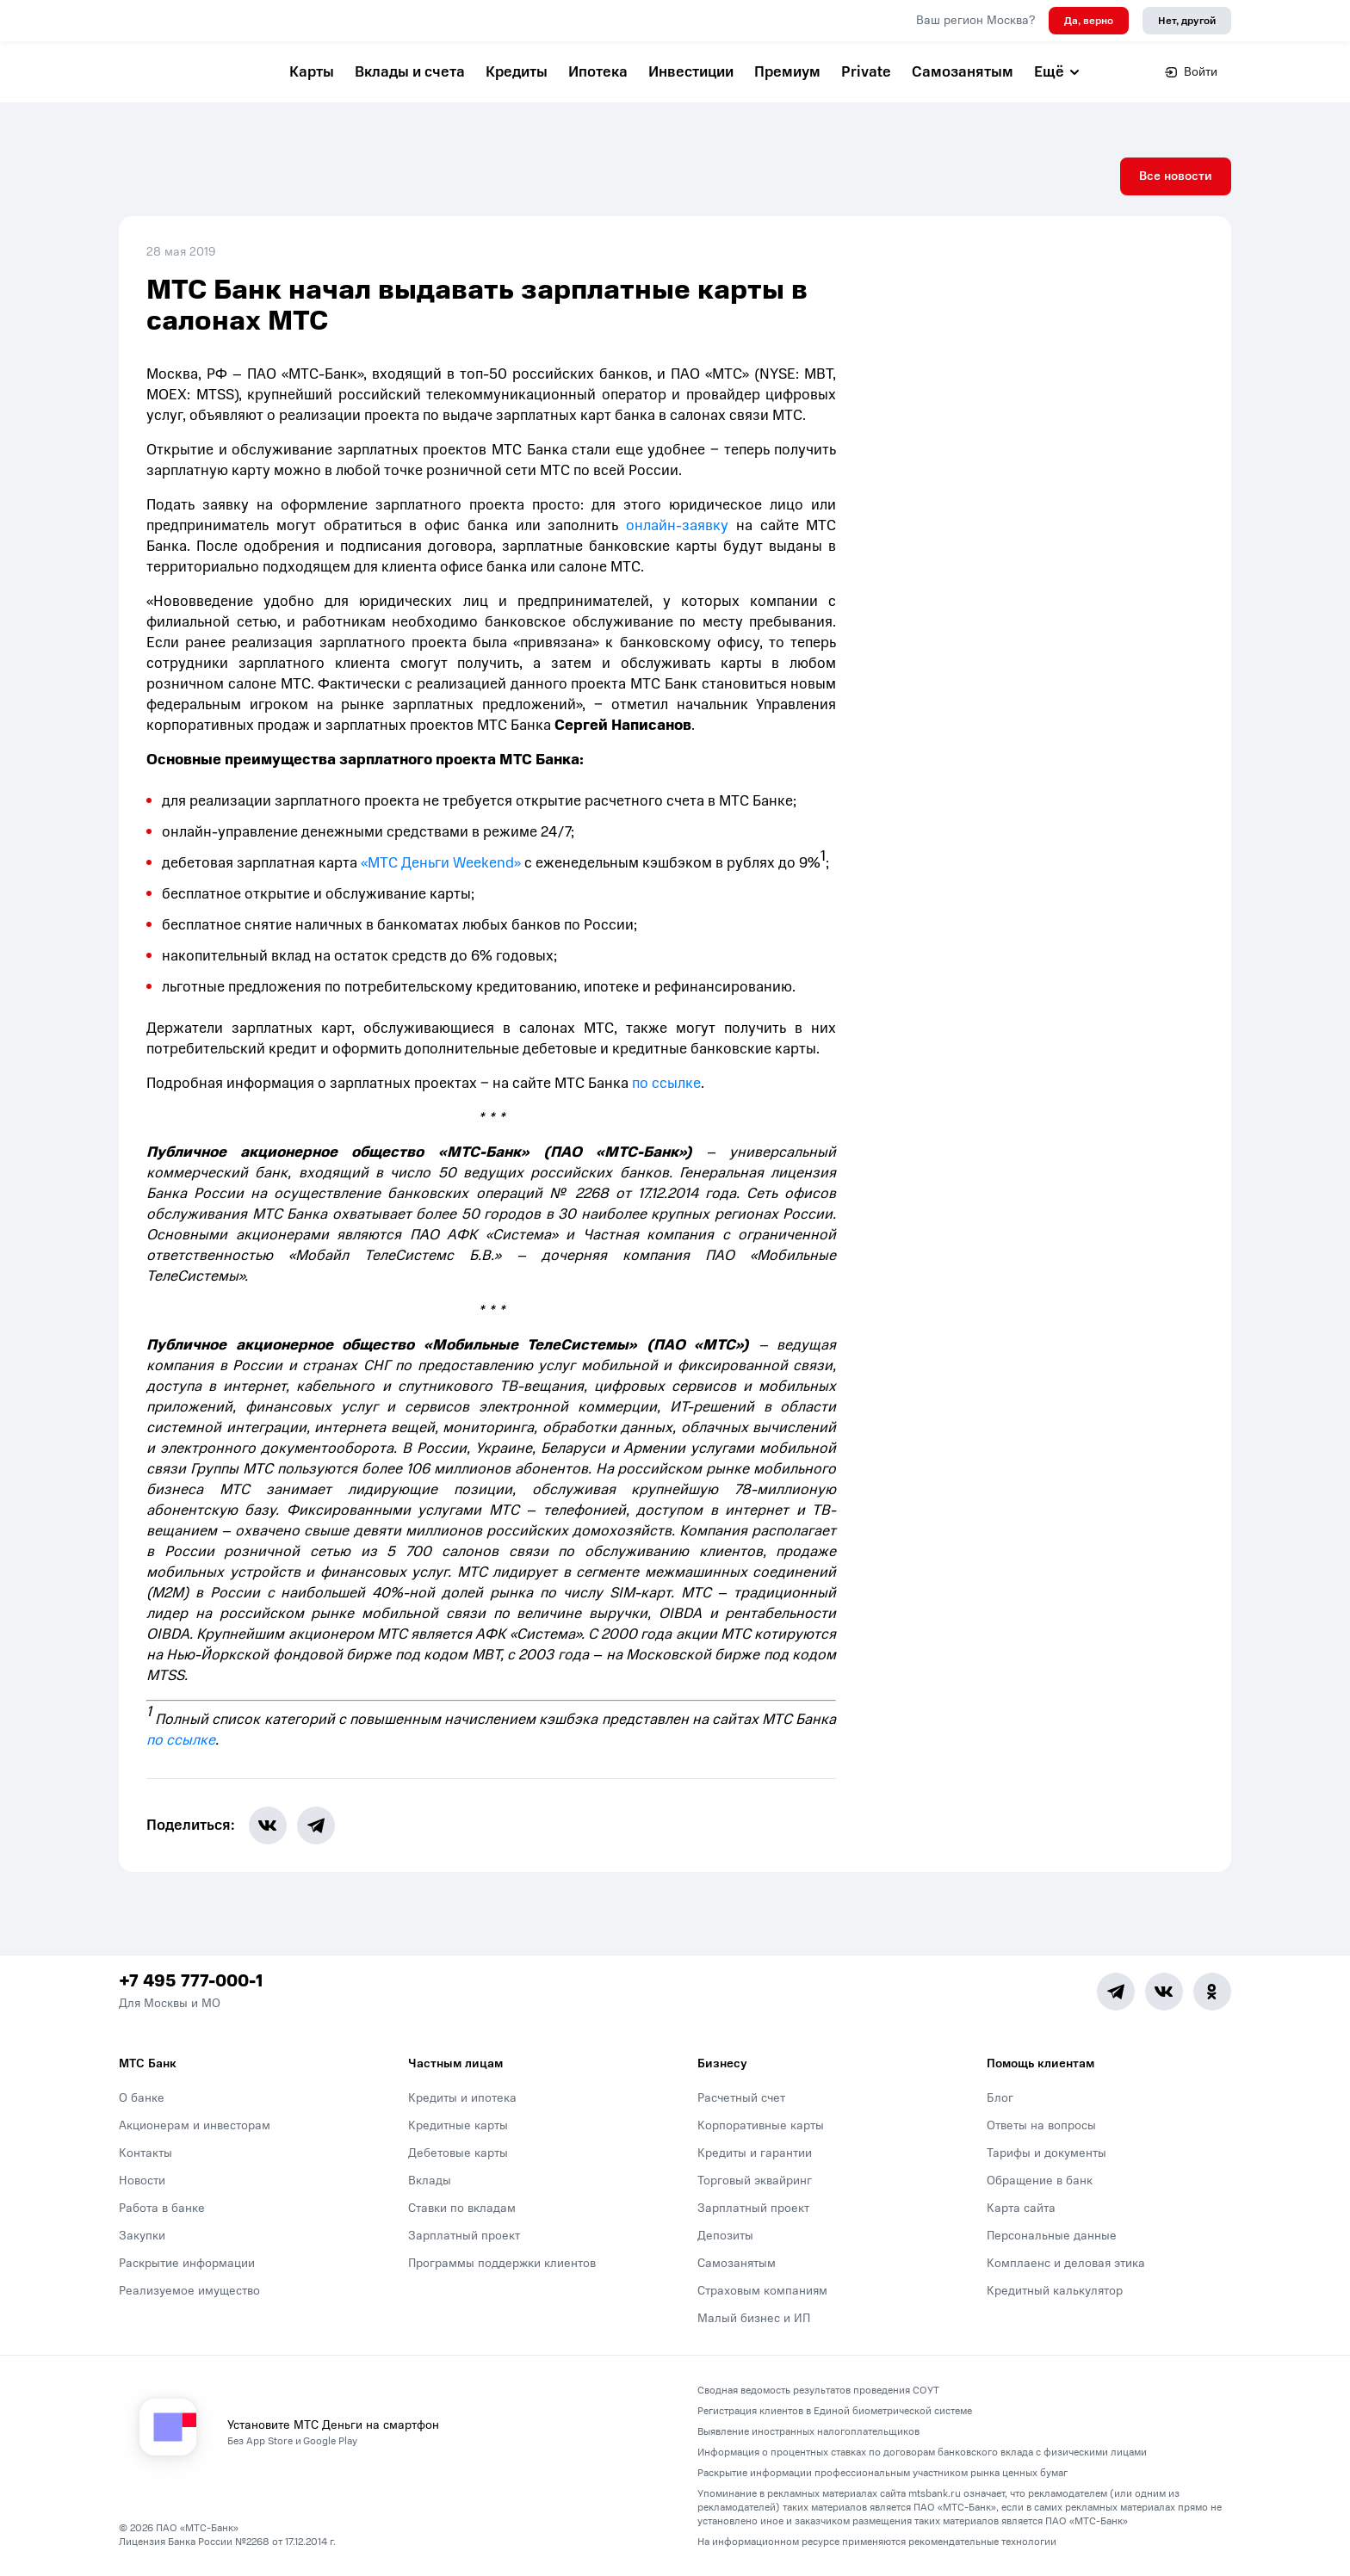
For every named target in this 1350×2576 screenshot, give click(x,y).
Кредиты (517, 72)
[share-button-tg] (316, 1825)
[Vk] (1164, 1992)
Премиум (787, 72)
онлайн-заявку (677, 525)
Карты (311, 72)
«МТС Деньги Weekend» (441, 863)
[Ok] (1212, 1992)
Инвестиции (691, 72)
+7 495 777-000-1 (191, 1981)
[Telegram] (1116, 1992)
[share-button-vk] (268, 1825)
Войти (1191, 72)
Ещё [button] (1057, 72)
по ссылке (666, 1083)
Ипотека (598, 72)
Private (866, 72)
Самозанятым (962, 72)
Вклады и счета (410, 72)
